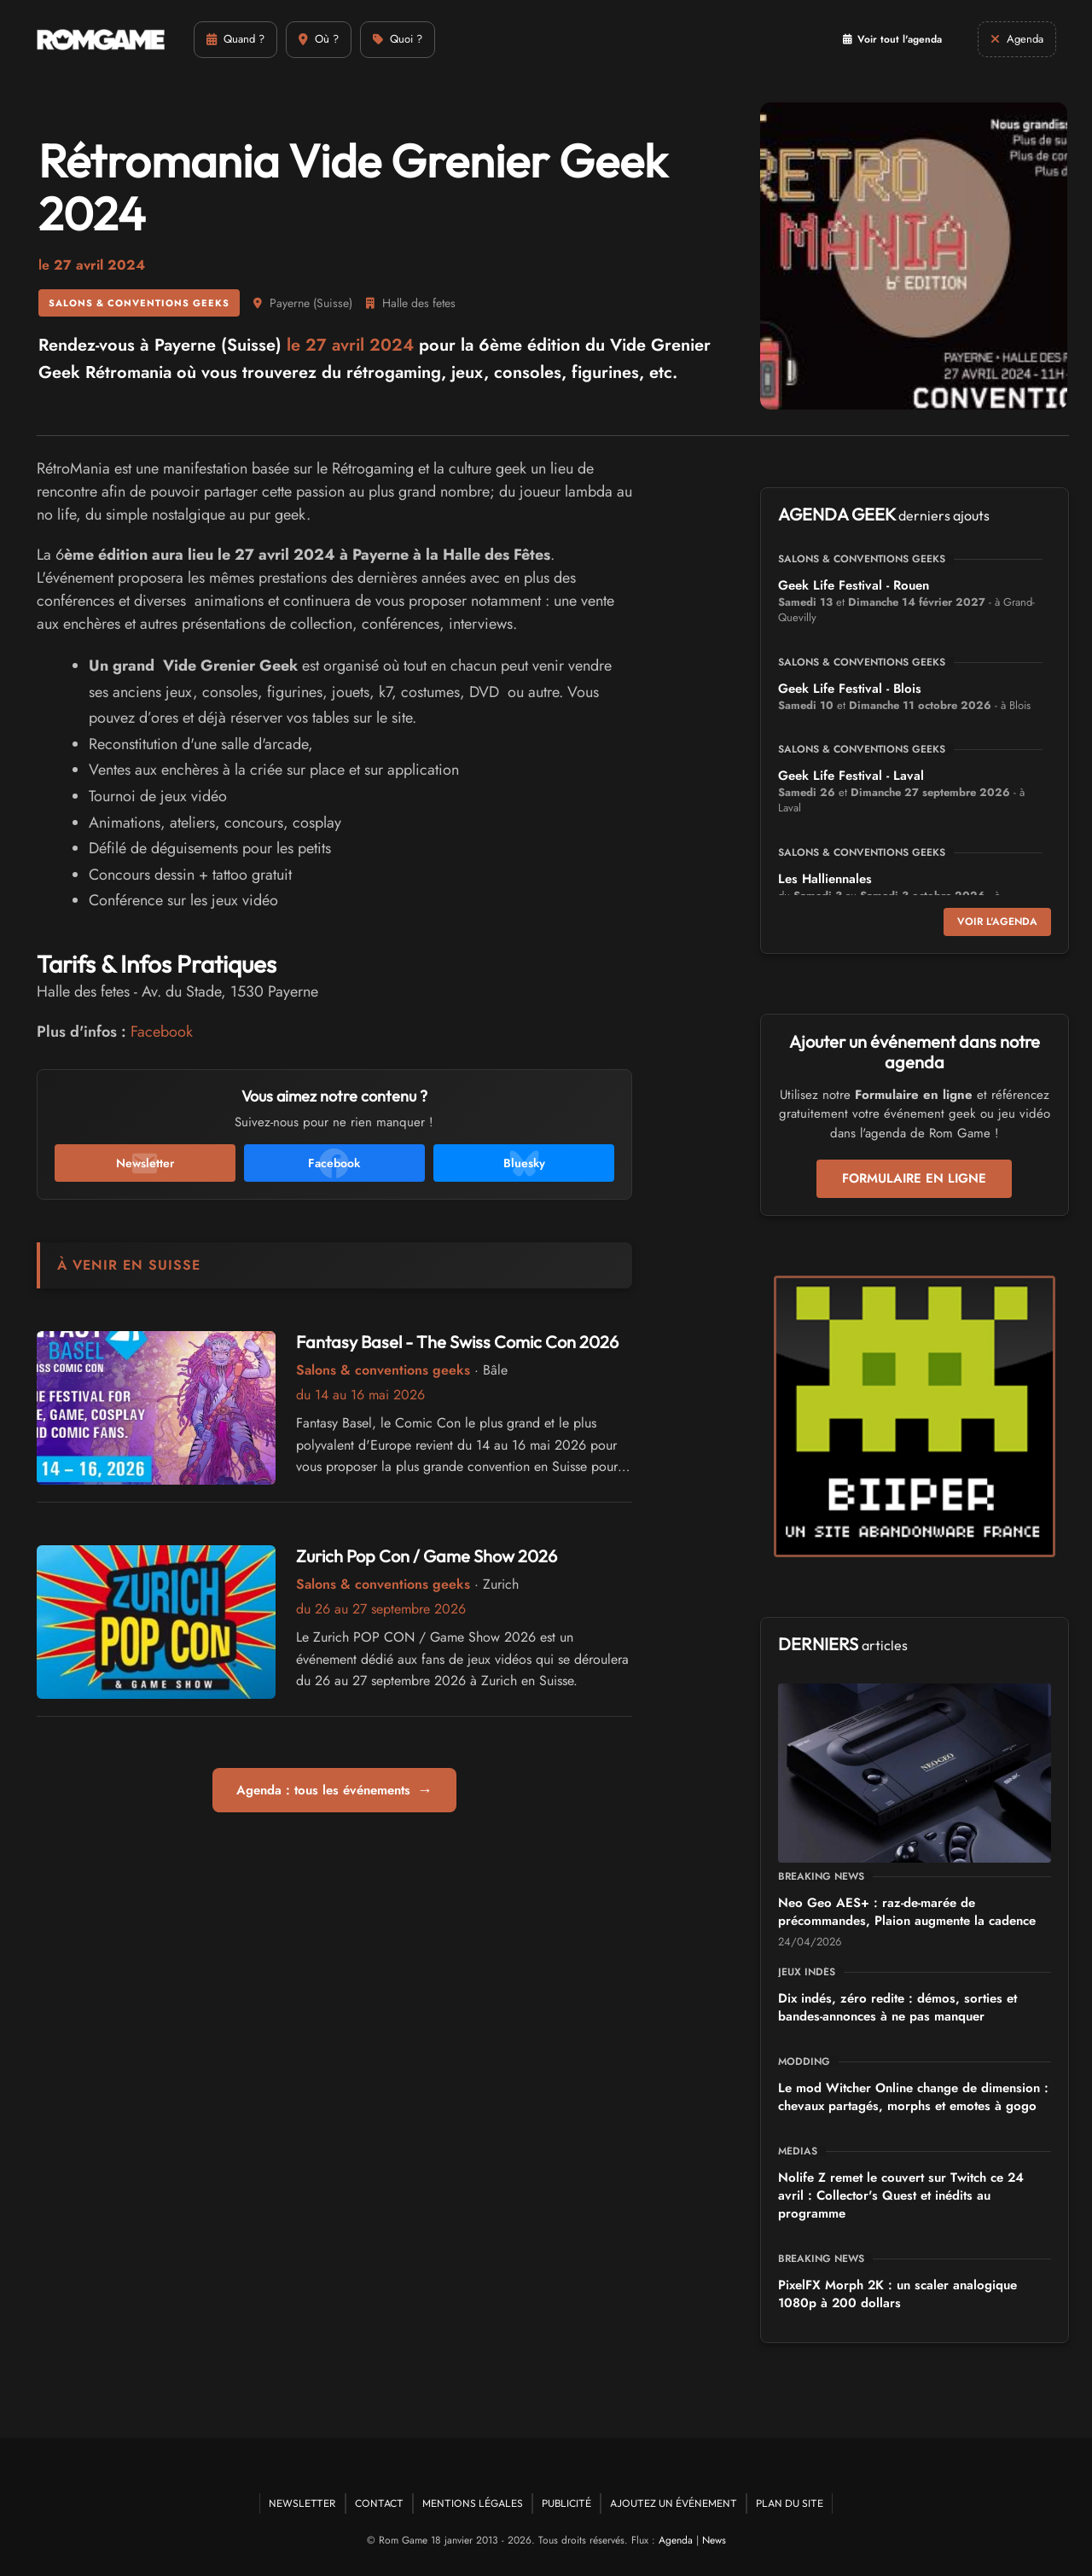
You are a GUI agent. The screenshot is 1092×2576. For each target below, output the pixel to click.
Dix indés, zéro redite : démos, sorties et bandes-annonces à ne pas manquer (897, 2007)
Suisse (333, 302)
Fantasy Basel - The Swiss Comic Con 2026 (457, 1341)
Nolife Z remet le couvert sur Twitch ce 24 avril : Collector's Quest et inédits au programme (901, 2195)
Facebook (162, 1032)
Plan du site (789, 2503)
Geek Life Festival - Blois (849, 688)
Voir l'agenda (997, 921)
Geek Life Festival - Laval (851, 775)
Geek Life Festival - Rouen (853, 585)
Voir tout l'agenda (892, 39)
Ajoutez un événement (673, 2503)
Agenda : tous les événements (334, 1790)
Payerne (290, 302)
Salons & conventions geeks (139, 303)
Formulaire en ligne (914, 1178)
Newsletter (302, 2503)
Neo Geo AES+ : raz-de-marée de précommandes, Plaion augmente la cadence (907, 1911)
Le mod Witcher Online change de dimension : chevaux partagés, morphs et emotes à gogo (913, 2097)
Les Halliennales (825, 878)
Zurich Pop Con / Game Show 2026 (426, 1556)
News (714, 2540)
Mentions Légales (472, 2503)
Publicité (566, 2503)
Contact (379, 2503)
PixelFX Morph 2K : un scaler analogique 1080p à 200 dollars (897, 2294)
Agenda (676, 2540)
